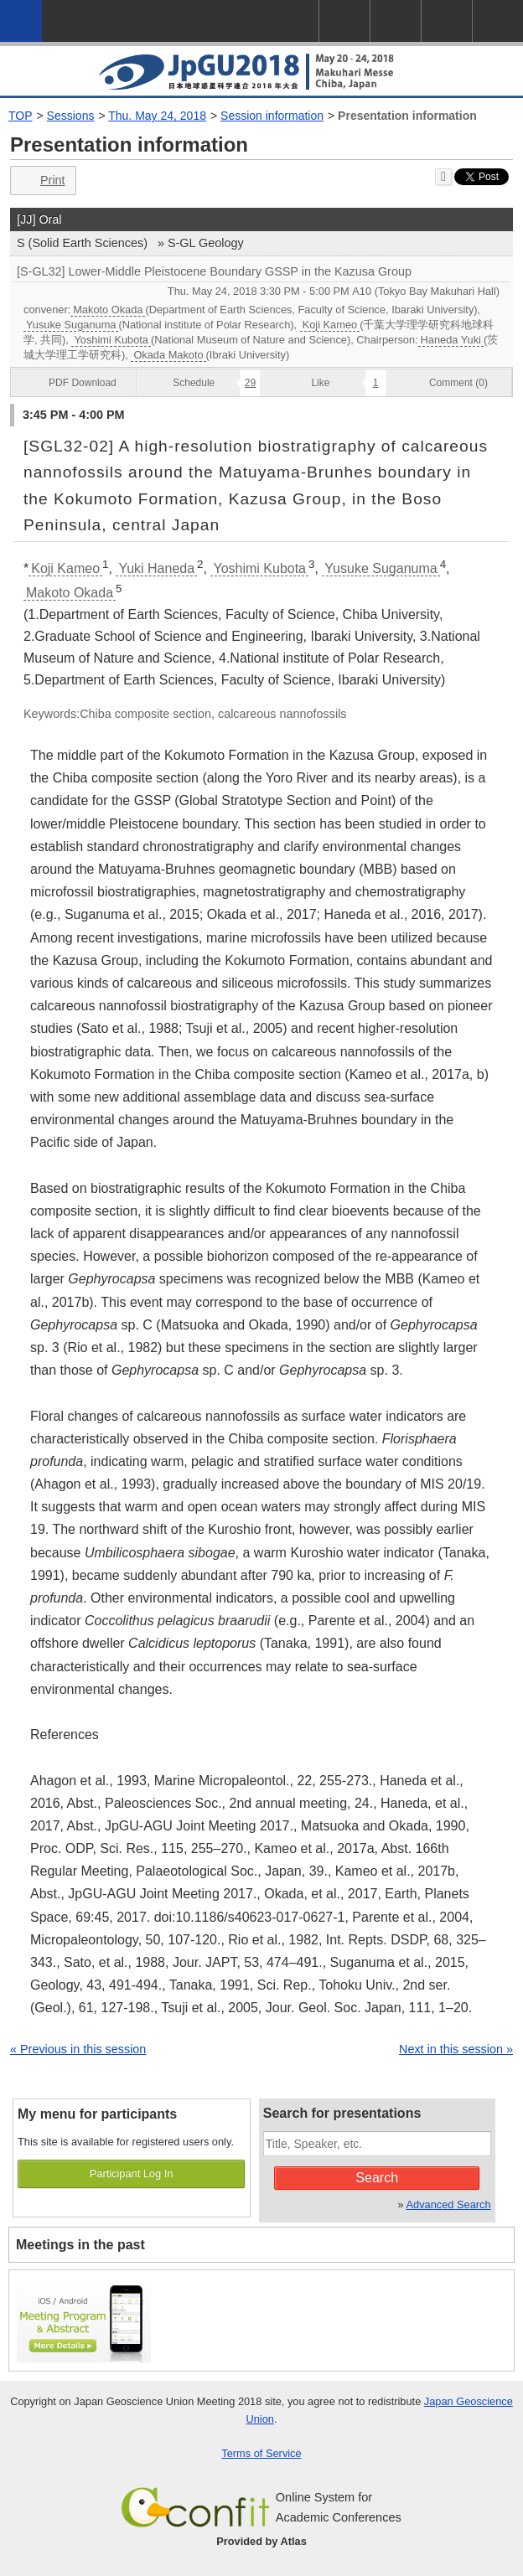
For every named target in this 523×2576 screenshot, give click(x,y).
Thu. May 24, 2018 (157, 115)
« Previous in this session (78, 2049)
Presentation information (407, 115)
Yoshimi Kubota (111, 339)
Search (376, 2178)
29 (250, 383)
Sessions (71, 115)
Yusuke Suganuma (71, 324)
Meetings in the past (80, 2245)
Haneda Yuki (451, 339)
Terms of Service (261, 2453)
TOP (20, 115)
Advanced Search (448, 2204)
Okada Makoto (168, 354)
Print (41, 180)
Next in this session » (456, 2049)
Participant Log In (131, 2173)
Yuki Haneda (156, 568)
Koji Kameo (330, 324)
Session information (272, 115)
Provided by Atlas (261, 2541)
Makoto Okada (107, 309)
